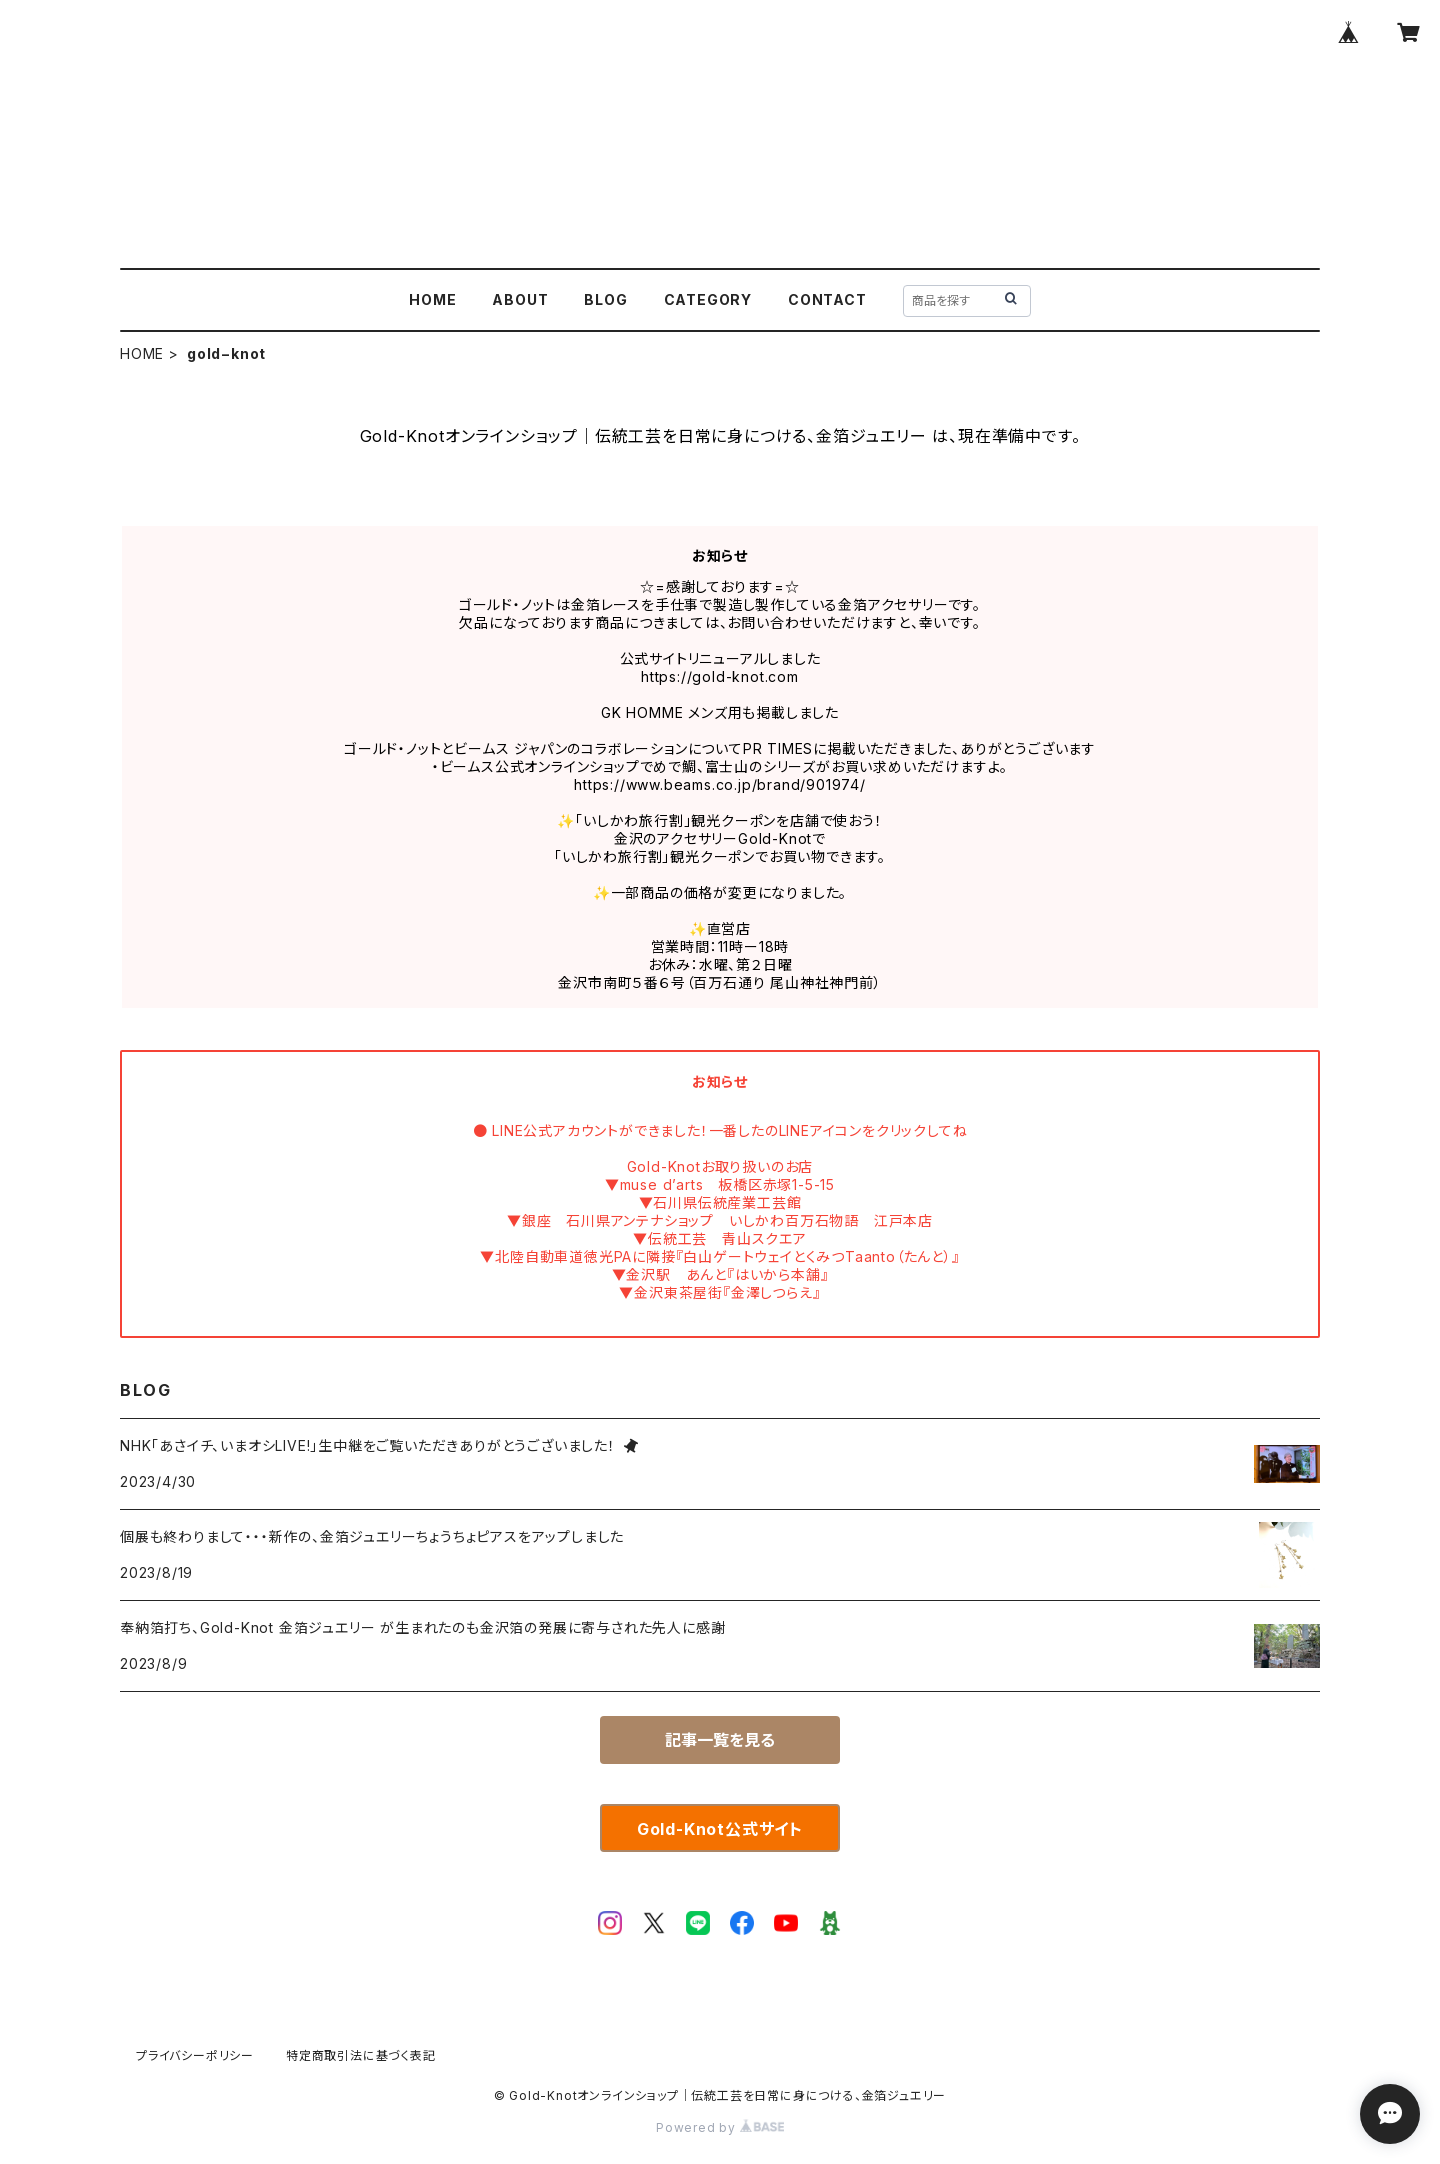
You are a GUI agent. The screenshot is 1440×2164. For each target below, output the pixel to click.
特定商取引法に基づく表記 (361, 2055)
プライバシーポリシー (195, 2055)
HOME (432, 299)
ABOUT (520, 299)
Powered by (720, 2127)
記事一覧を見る (720, 1740)
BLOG (605, 299)
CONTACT (827, 299)
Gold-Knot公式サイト (720, 1829)
